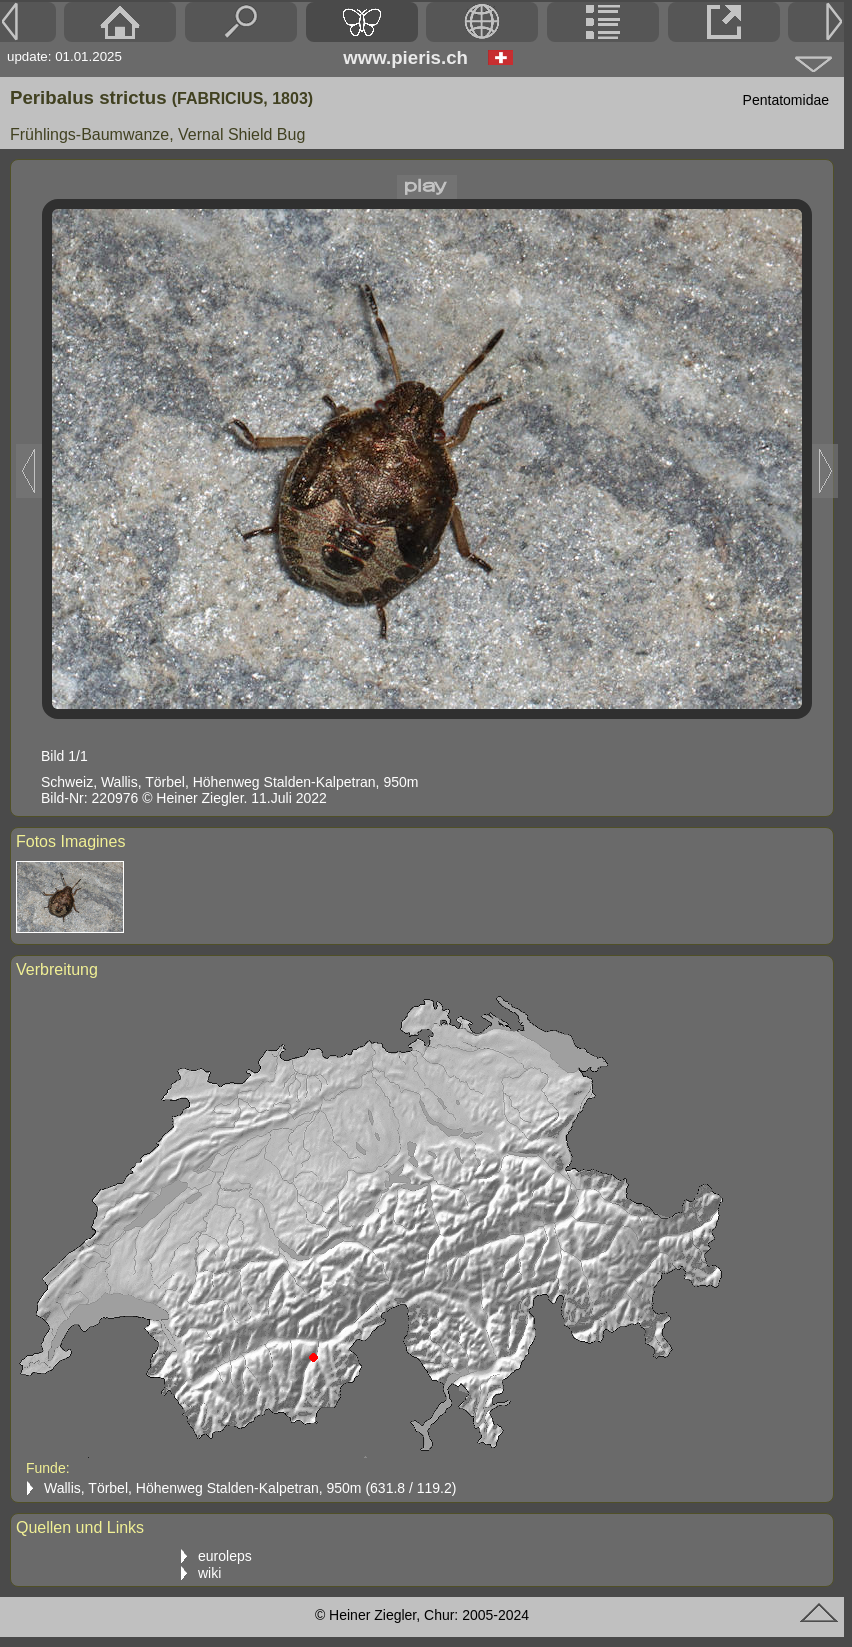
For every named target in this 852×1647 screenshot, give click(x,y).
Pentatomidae (786, 100)
